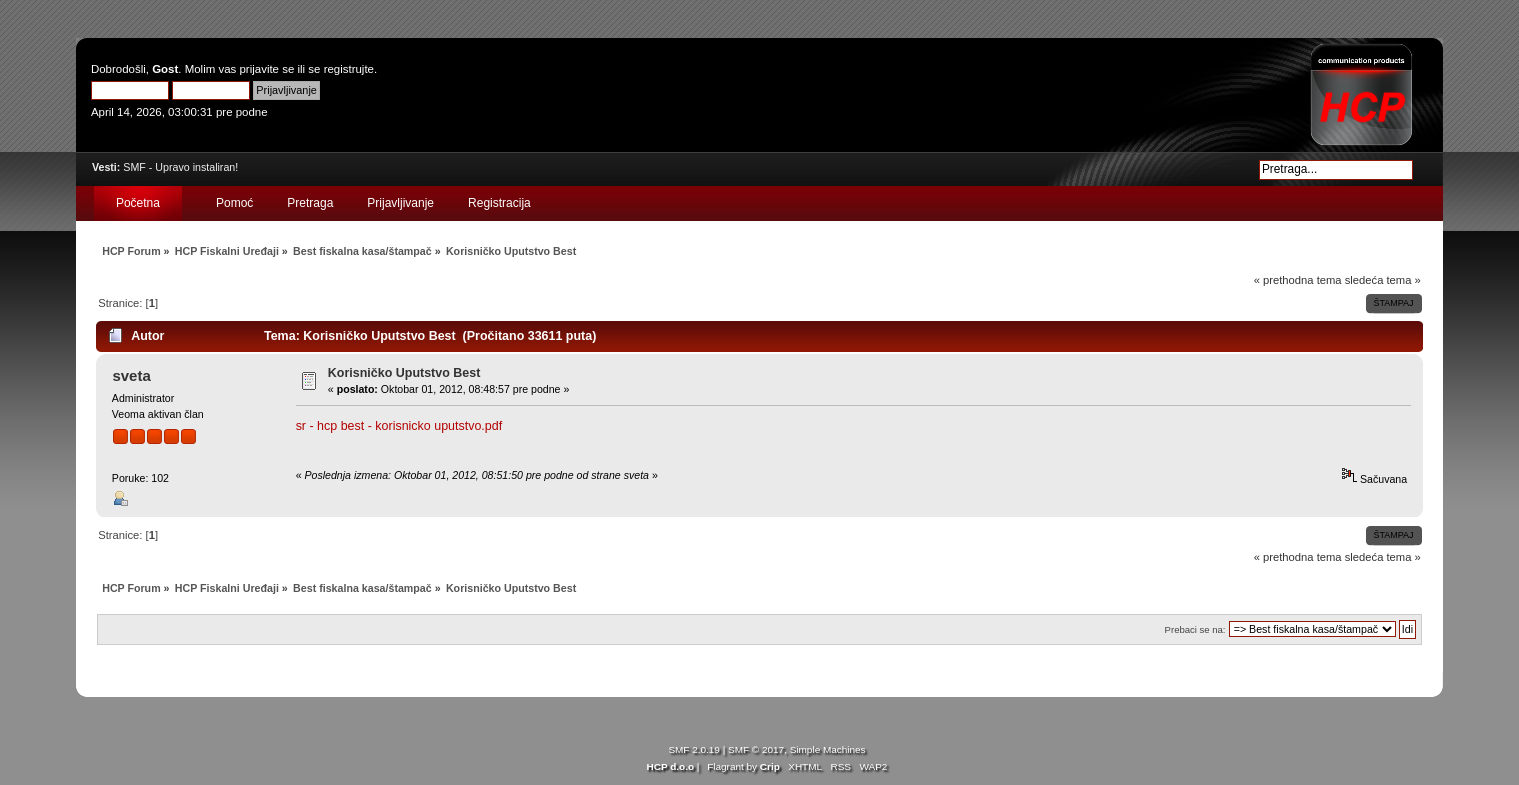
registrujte (349, 69)
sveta (131, 375)
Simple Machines (828, 749)
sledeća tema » (1383, 280)
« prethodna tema (1298, 280)
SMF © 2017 (756, 749)
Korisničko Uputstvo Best (404, 373)
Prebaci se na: (1195, 629)
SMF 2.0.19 (694, 749)
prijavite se (266, 69)
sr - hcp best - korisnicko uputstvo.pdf (399, 426)
